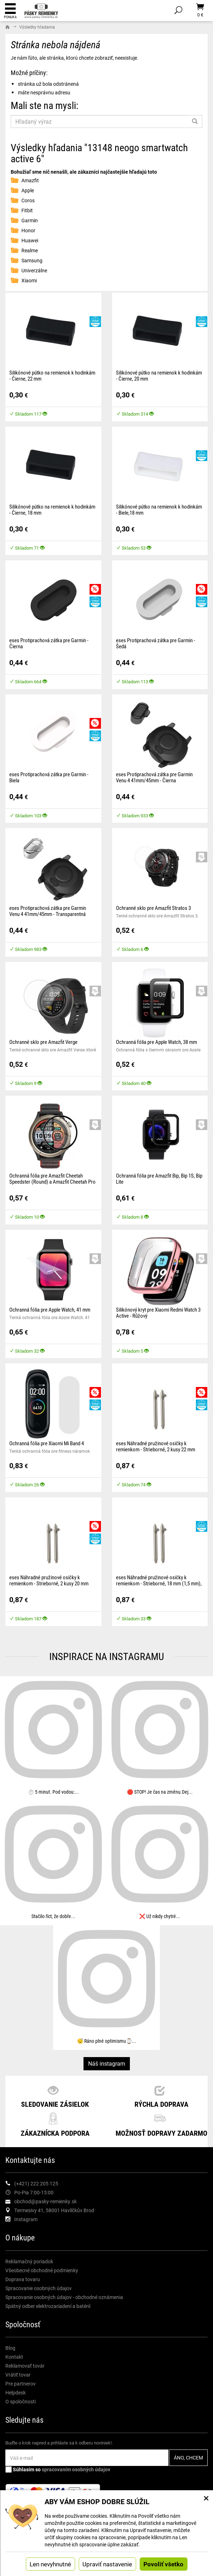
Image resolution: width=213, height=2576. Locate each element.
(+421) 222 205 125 (36, 2183)
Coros (28, 200)
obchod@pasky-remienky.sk (45, 2201)
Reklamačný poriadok (29, 2261)
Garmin (29, 220)
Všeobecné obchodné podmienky (41, 2270)
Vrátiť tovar (18, 2374)
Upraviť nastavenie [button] (107, 2564)
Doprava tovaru (22, 2279)
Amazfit (30, 180)
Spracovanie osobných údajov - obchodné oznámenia (64, 2297)
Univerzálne (34, 270)
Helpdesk (15, 2392)
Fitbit (27, 210)
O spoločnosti (20, 2401)
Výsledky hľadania (37, 27)
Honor (28, 230)
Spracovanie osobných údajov (38, 2288)
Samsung (31, 260)
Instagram (25, 2219)
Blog (10, 2347)
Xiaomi (29, 280)
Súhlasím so (57, 2469)
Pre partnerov (20, 2383)
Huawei (29, 240)
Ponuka (10, 11)
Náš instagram (106, 2063)
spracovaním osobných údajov (76, 2469)
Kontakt (14, 2356)
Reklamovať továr (25, 2365)
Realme (29, 250)
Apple (27, 190)
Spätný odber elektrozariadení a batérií (47, 2306)
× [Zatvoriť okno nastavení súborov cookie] (206, 2498)
